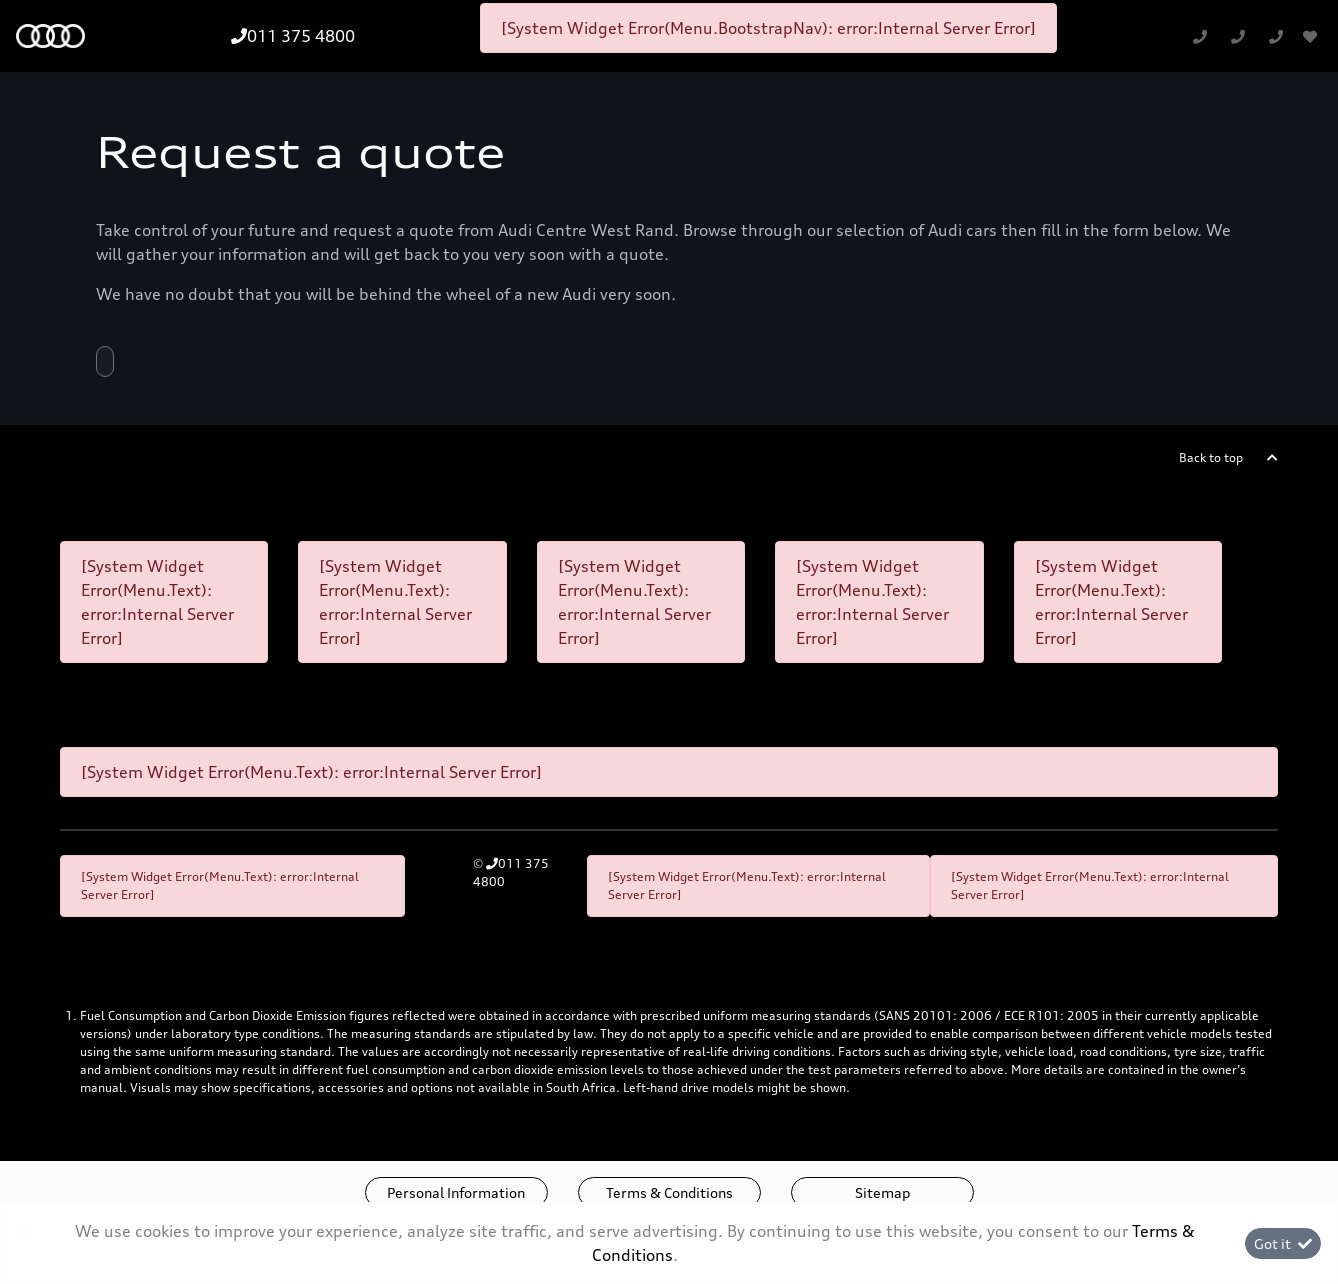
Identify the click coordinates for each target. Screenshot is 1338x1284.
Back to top (1211, 457)
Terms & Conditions (669, 1192)
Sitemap (882, 1192)
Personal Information (456, 1192)
